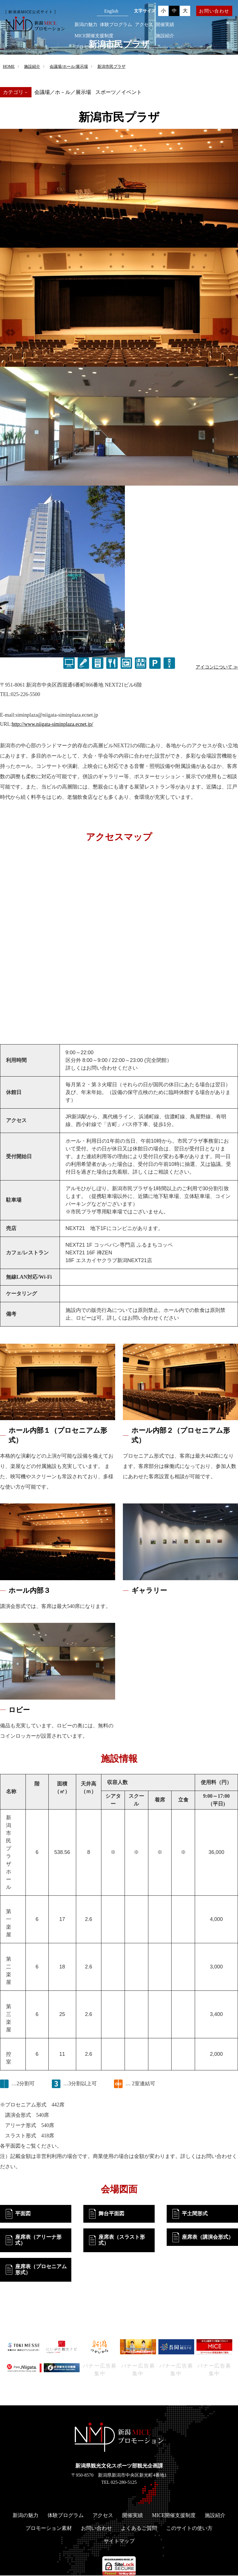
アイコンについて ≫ (217, 667)
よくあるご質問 (139, 2529)
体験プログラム (116, 24)
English (111, 11)
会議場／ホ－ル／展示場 (62, 92)
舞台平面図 (111, 2213)
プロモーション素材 (95, 46)
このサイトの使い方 (189, 2529)
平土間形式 (195, 2213)
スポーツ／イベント (118, 92)
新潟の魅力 (85, 24)
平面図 (23, 2213)
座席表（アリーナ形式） (38, 2240)
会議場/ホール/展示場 (69, 66)
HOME (9, 66)
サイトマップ (119, 2542)
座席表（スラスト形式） (122, 2240)
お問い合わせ (214, 11)
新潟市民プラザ (111, 66)
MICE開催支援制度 (93, 35)
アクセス (144, 24)
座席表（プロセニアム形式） (41, 2270)
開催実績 (165, 24)
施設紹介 (165, 35)
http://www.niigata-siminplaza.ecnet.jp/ (52, 724)
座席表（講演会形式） (207, 2237)
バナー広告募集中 (100, 2370)
